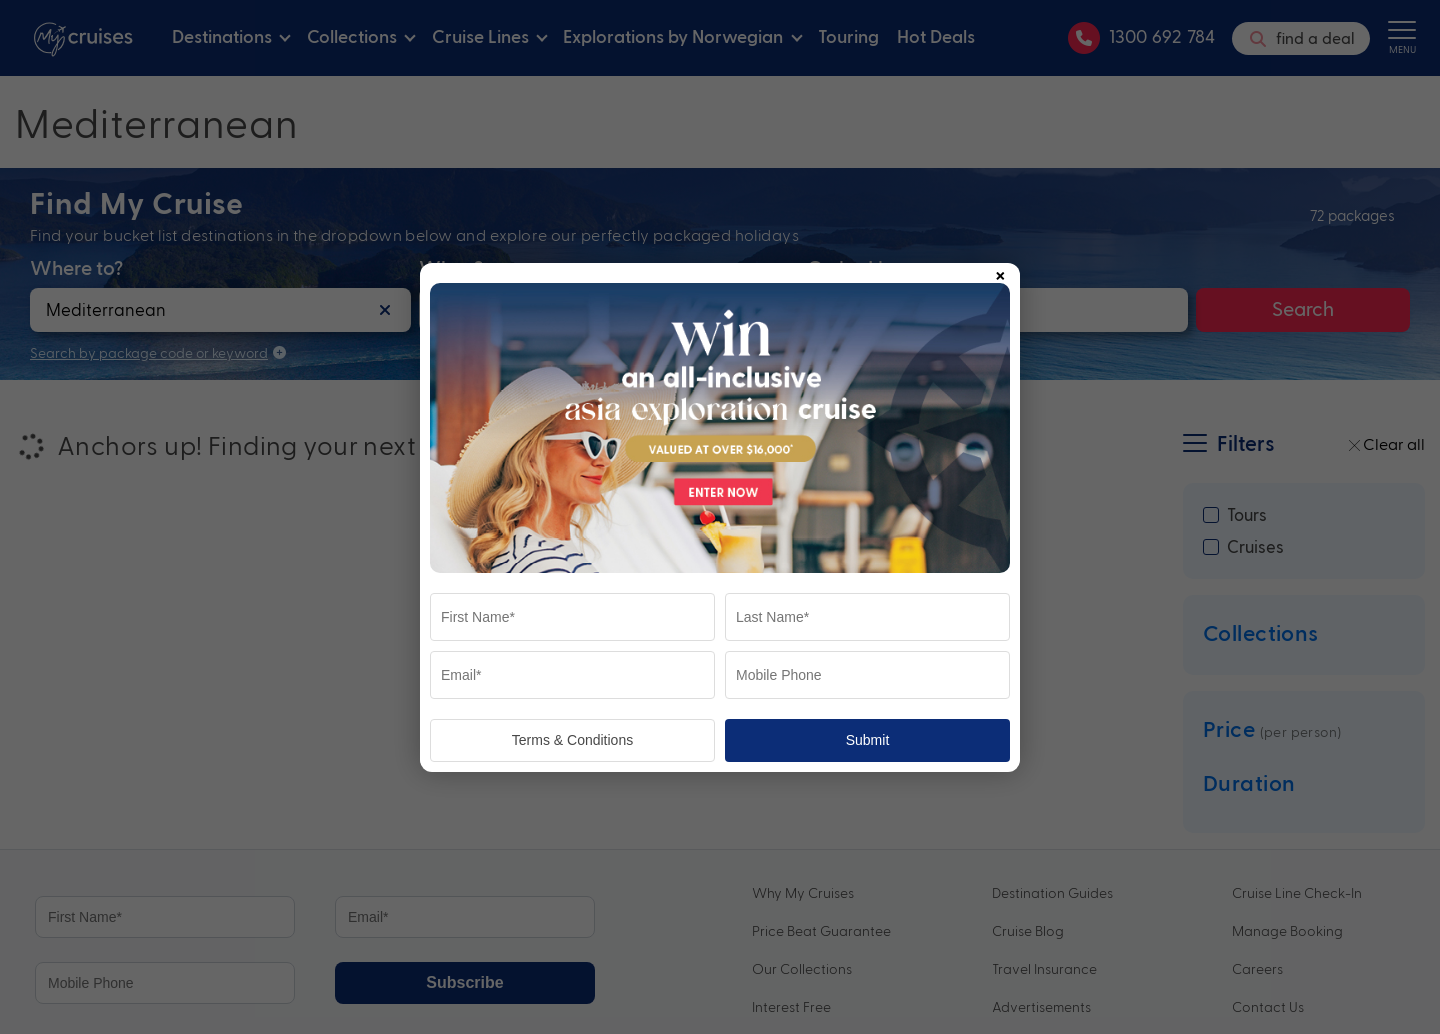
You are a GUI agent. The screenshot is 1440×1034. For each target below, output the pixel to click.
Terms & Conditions (572, 740)
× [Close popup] (1000, 272)
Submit (868, 740)
